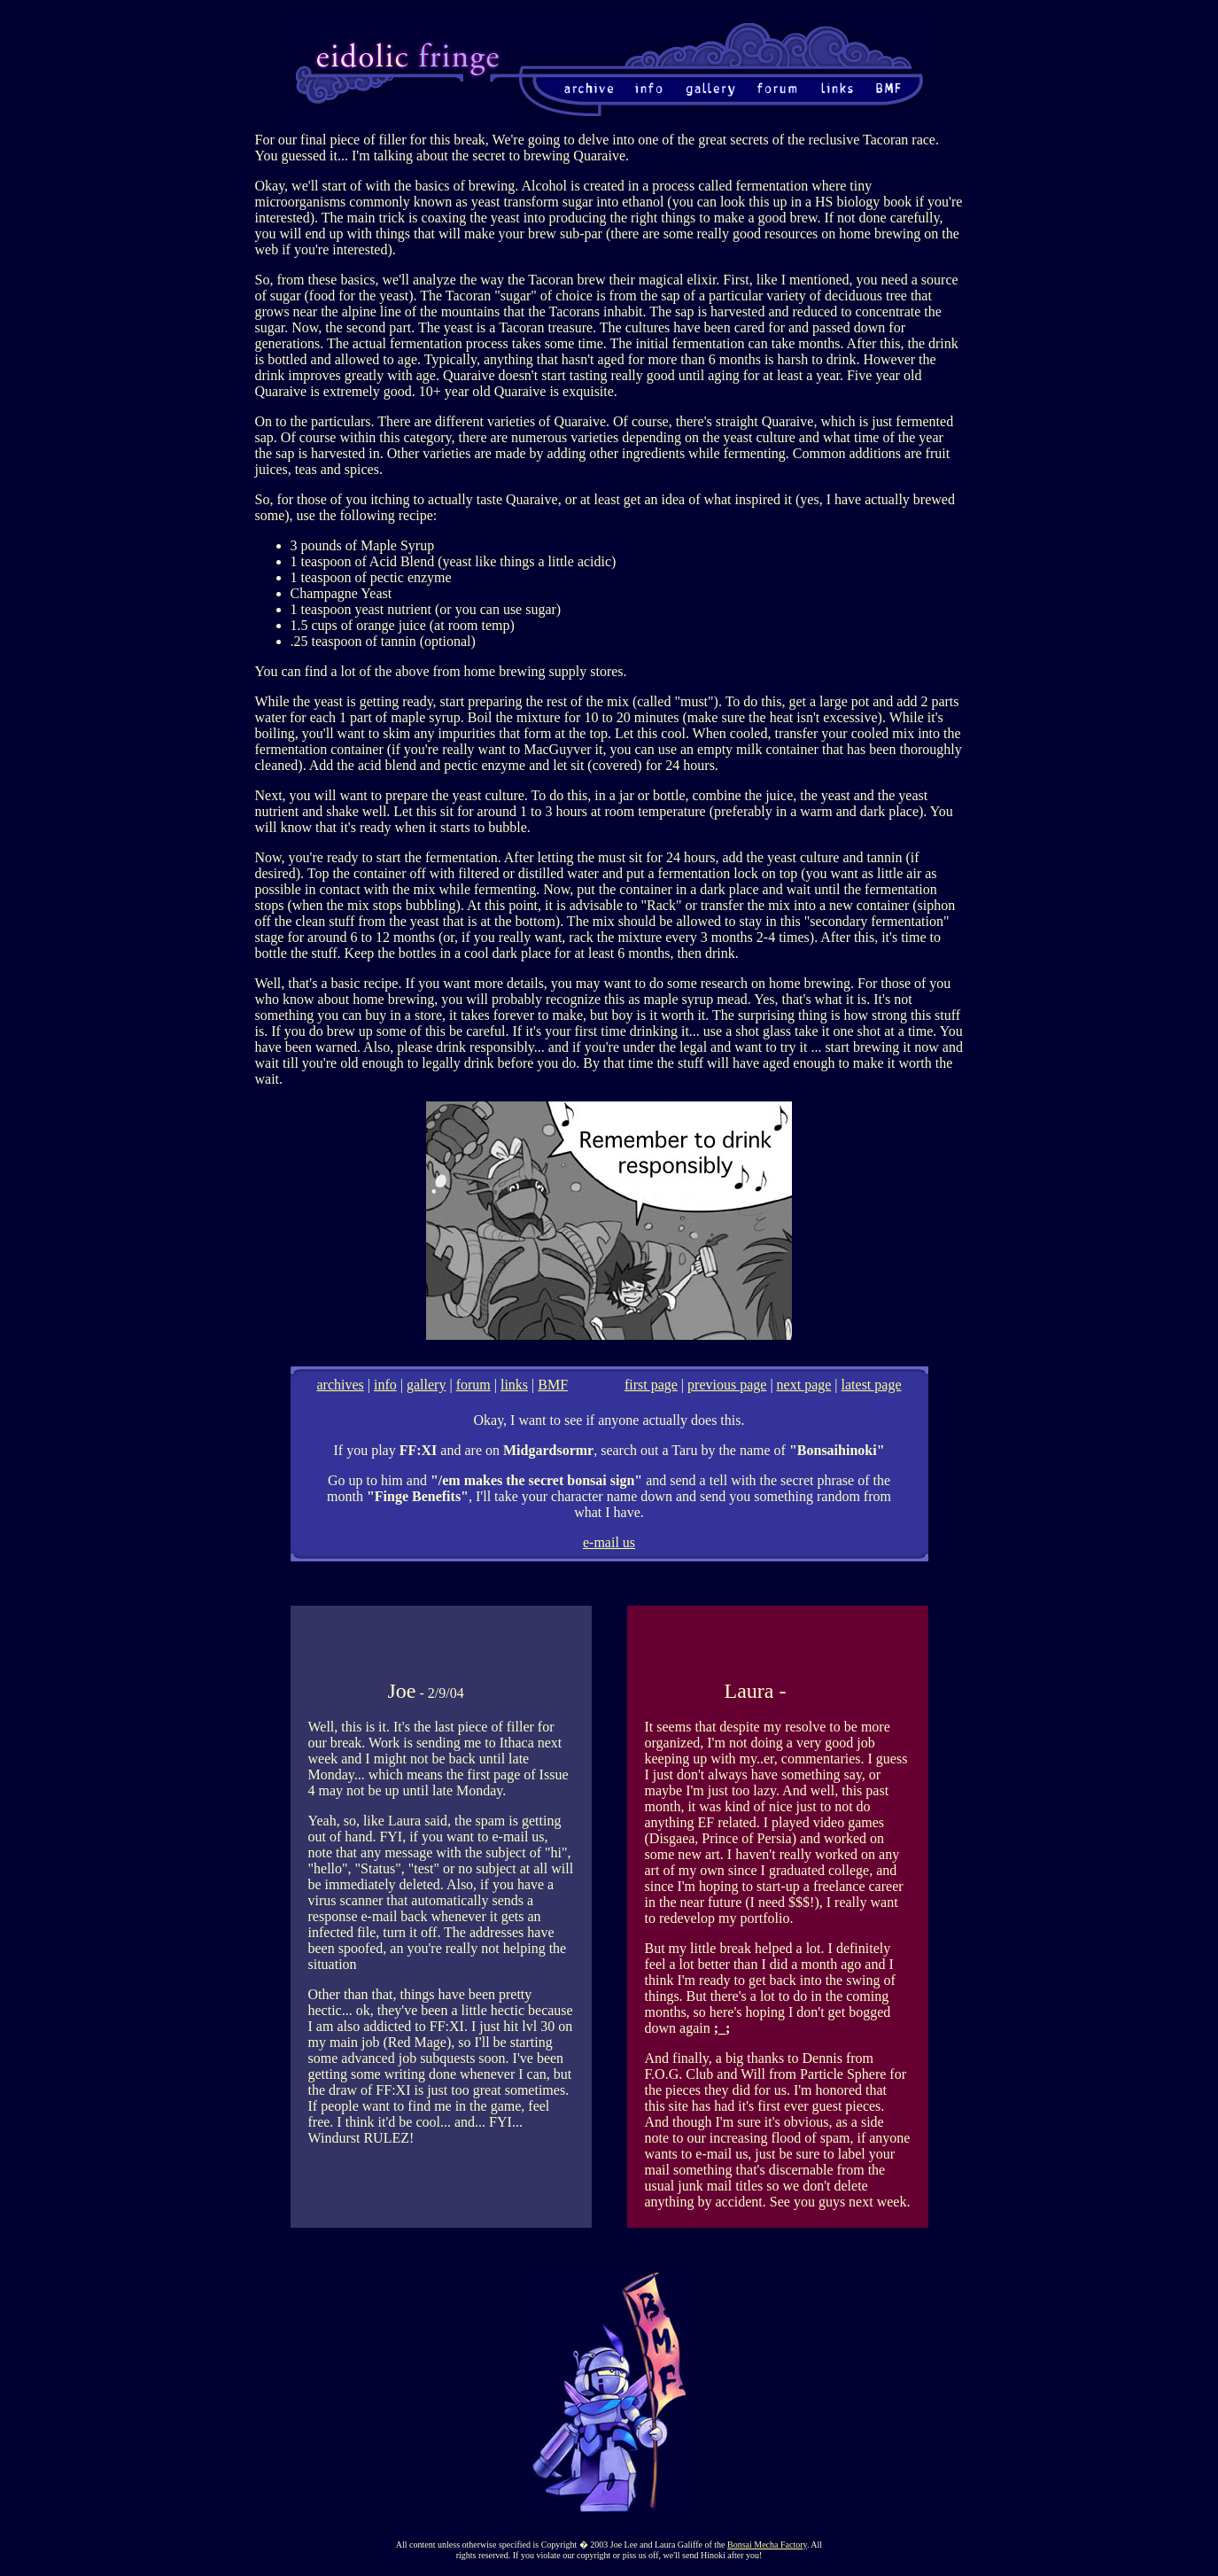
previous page (726, 1384)
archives (340, 1384)
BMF (553, 1384)
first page (651, 1384)
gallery (426, 1384)
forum (473, 1384)
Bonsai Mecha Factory (767, 2544)
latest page (872, 1384)
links (514, 1384)
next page (804, 1384)
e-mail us (609, 1542)
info (385, 1384)
